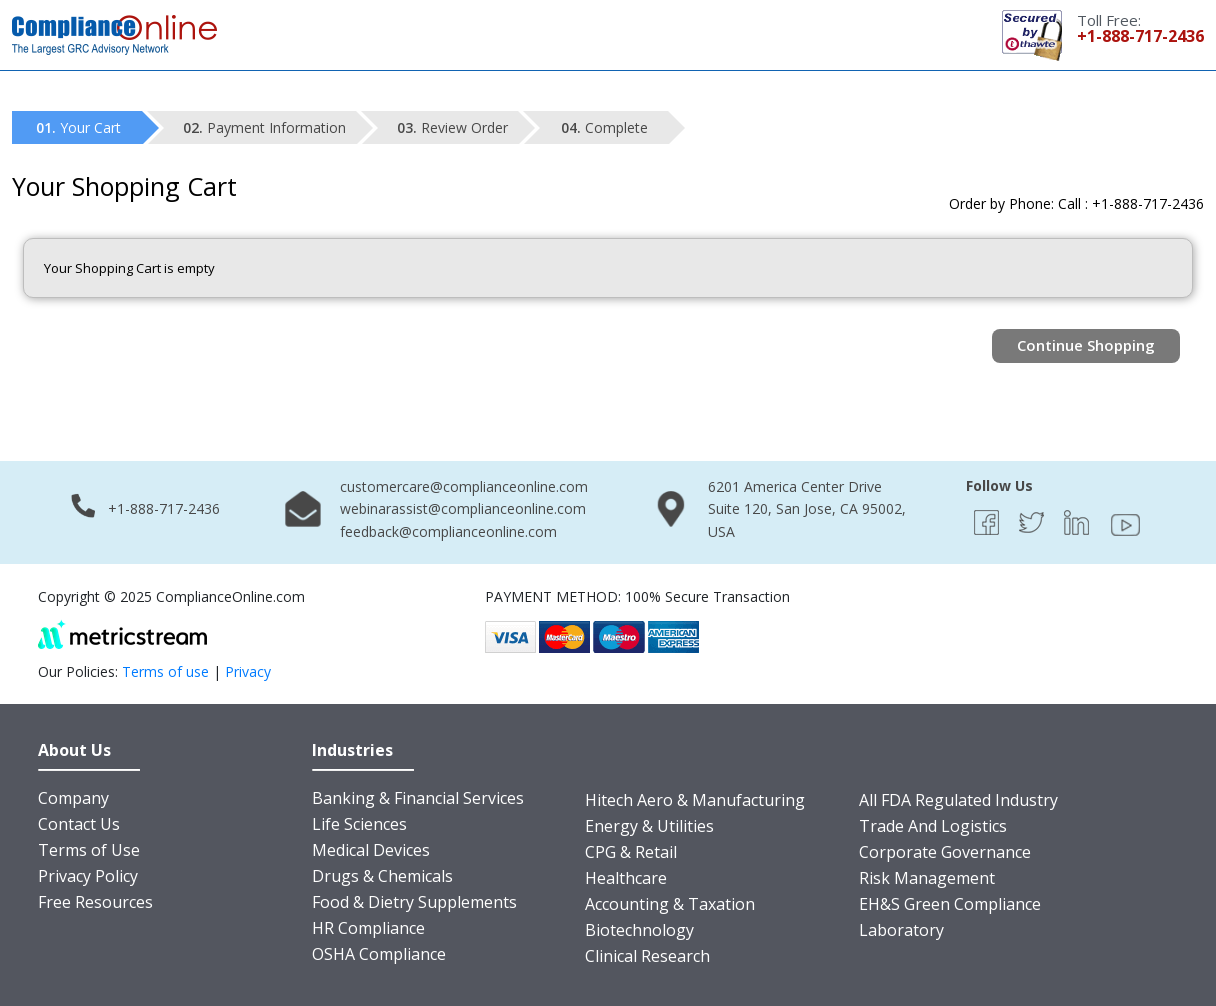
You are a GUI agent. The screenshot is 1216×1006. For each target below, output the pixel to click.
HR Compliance (368, 928)
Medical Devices (371, 850)
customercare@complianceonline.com (464, 486)
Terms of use (165, 671)
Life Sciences (359, 824)
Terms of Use (89, 850)
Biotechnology (639, 930)
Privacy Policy (88, 876)
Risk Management (927, 878)
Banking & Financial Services (418, 798)
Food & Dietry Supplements (414, 902)
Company (73, 798)
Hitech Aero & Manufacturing (695, 800)
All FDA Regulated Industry (958, 800)
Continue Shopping (1086, 345)
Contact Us (79, 824)
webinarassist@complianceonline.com (463, 508)
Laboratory (901, 930)
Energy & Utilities (649, 826)
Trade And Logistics (933, 826)
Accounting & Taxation (670, 904)
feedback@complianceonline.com (448, 531)
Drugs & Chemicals (382, 876)
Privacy (248, 671)
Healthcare (626, 878)
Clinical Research (647, 956)
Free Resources (95, 902)
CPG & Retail (631, 852)
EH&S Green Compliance (950, 904)
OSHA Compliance (379, 954)
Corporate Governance (945, 852)
